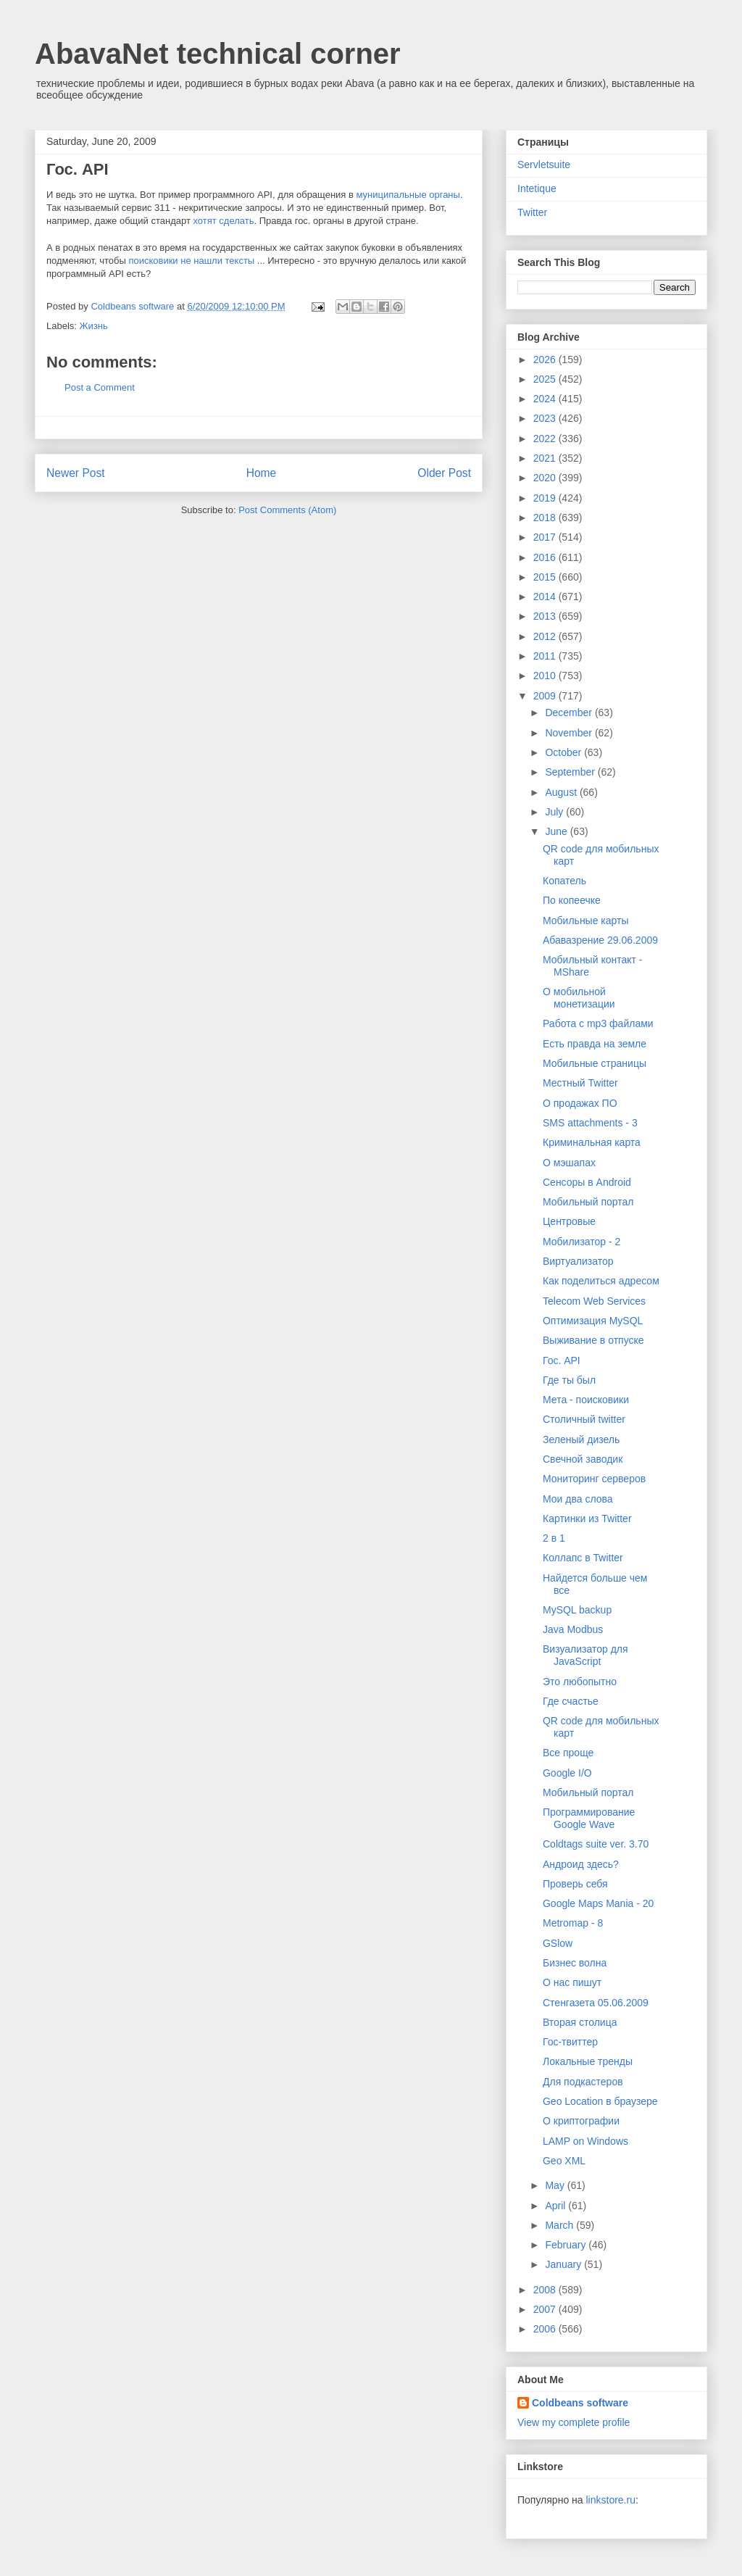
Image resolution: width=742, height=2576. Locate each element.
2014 (546, 596)
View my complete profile (573, 2422)
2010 (546, 675)
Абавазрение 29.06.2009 (600, 940)
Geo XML (564, 2160)
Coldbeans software (580, 2403)
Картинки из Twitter (587, 1518)
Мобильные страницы (594, 1063)
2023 (546, 418)
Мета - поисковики (586, 1399)
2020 (546, 477)
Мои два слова (578, 1499)
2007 (546, 2309)
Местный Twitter (580, 1083)
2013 (546, 616)
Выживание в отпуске (593, 1340)
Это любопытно (580, 1681)
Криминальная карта (592, 1142)
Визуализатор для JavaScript (585, 1655)
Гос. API (561, 1360)
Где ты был (569, 1380)
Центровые (569, 1221)
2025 (546, 379)
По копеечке (572, 900)
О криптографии (581, 2121)
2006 (546, 2329)
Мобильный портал (588, 1202)
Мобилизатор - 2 (581, 1241)
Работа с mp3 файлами (598, 1023)
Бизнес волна (574, 1963)
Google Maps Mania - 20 (598, 1903)
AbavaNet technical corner (218, 54)
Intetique (536, 188)
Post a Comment (99, 387)
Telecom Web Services (594, 1301)
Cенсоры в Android (587, 1182)
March (560, 2225)
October (564, 752)
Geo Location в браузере (600, 2101)
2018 (546, 517)
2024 (546, 398)
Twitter (532, 212)
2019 (546, 498)
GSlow (557, 1943)
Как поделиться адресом (601, 1281)
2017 (546, 537)
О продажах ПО (580, 1103)
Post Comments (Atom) (287, 509)
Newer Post (75, 473)
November (569, 733)
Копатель (564, 880)
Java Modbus (573, 1629)
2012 (546, 636)
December (569, 712)
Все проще (568, 1752)
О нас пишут (572, 1982)
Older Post (444, 473)
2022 (546, 438)
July (555, 812)
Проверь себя (575, 1884)
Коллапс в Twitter (583, 1557)
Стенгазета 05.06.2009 (596, 2002)
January (564, 2264)
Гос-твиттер (570, 2042)
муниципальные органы (408, 194)
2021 (546, 458)
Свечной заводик (582, 1459)
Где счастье (571, 1701)
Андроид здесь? (581, 1864)
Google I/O (567, 1773)
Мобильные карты (586, 920)
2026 (546, 359)
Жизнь (94, 325)
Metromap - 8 (573, 1923)
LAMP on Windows (585, 2141)
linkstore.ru (610, 2500)
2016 (546, 557)
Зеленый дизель (581, 1439)
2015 (546, 577)
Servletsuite (543, 164)
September (571, 772)
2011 (546, 656)
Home (261, 473)
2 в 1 (554, 1538)
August (562, 792)
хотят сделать (223, 220)
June (557, 831)
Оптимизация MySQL (593, 1320)
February (566, 2245)
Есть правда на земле (594, 1044)
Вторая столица (580, 2022)
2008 (546, 2289)
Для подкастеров (583, 2081)
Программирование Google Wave (589, 1818)
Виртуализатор (578, 1261)
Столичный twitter (584, 1419)
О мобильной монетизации (579, 998)
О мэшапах (569, 1162)
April (556, 2205)
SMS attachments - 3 (590, 1123)
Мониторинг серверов (594, 1478)
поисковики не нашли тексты (191, 260)
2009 (546, 696)
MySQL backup (577, 1610)
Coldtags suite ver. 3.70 (596, 1844)
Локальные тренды (588, 2061)
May (556, 2185)
